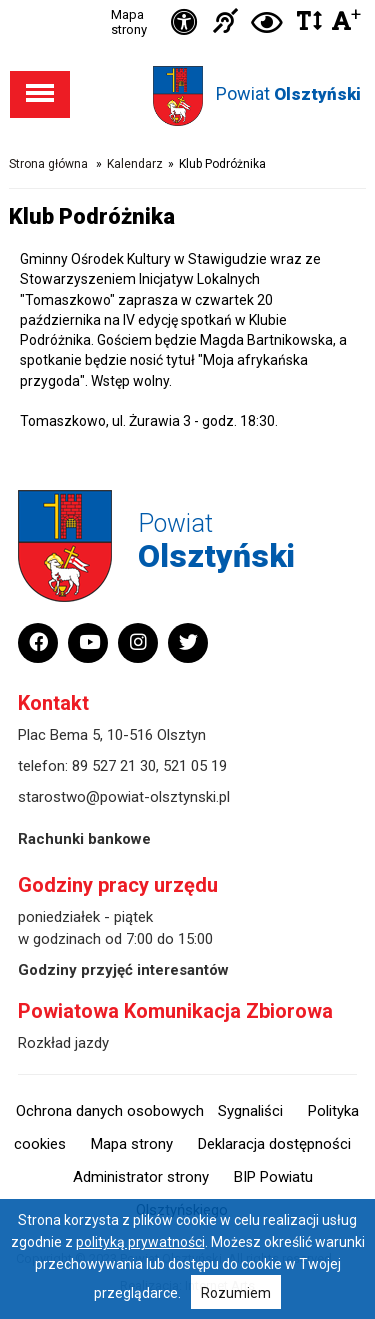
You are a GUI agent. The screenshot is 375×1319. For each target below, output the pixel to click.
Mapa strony (129, 22)
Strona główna (48, 164)
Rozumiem (236, 1293)
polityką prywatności (140, 1242)
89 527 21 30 (114, 766)
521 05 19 (195, 766)
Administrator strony (141, 1177)
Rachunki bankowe (84, 839)
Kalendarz (135, 164)
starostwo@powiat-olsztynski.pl (124, 797)
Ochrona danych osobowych (110, 1111)
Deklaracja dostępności (274, 1144)
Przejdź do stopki (188, 0)
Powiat (288, 93)
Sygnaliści (250, 1111)
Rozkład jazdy (63, 1043)
